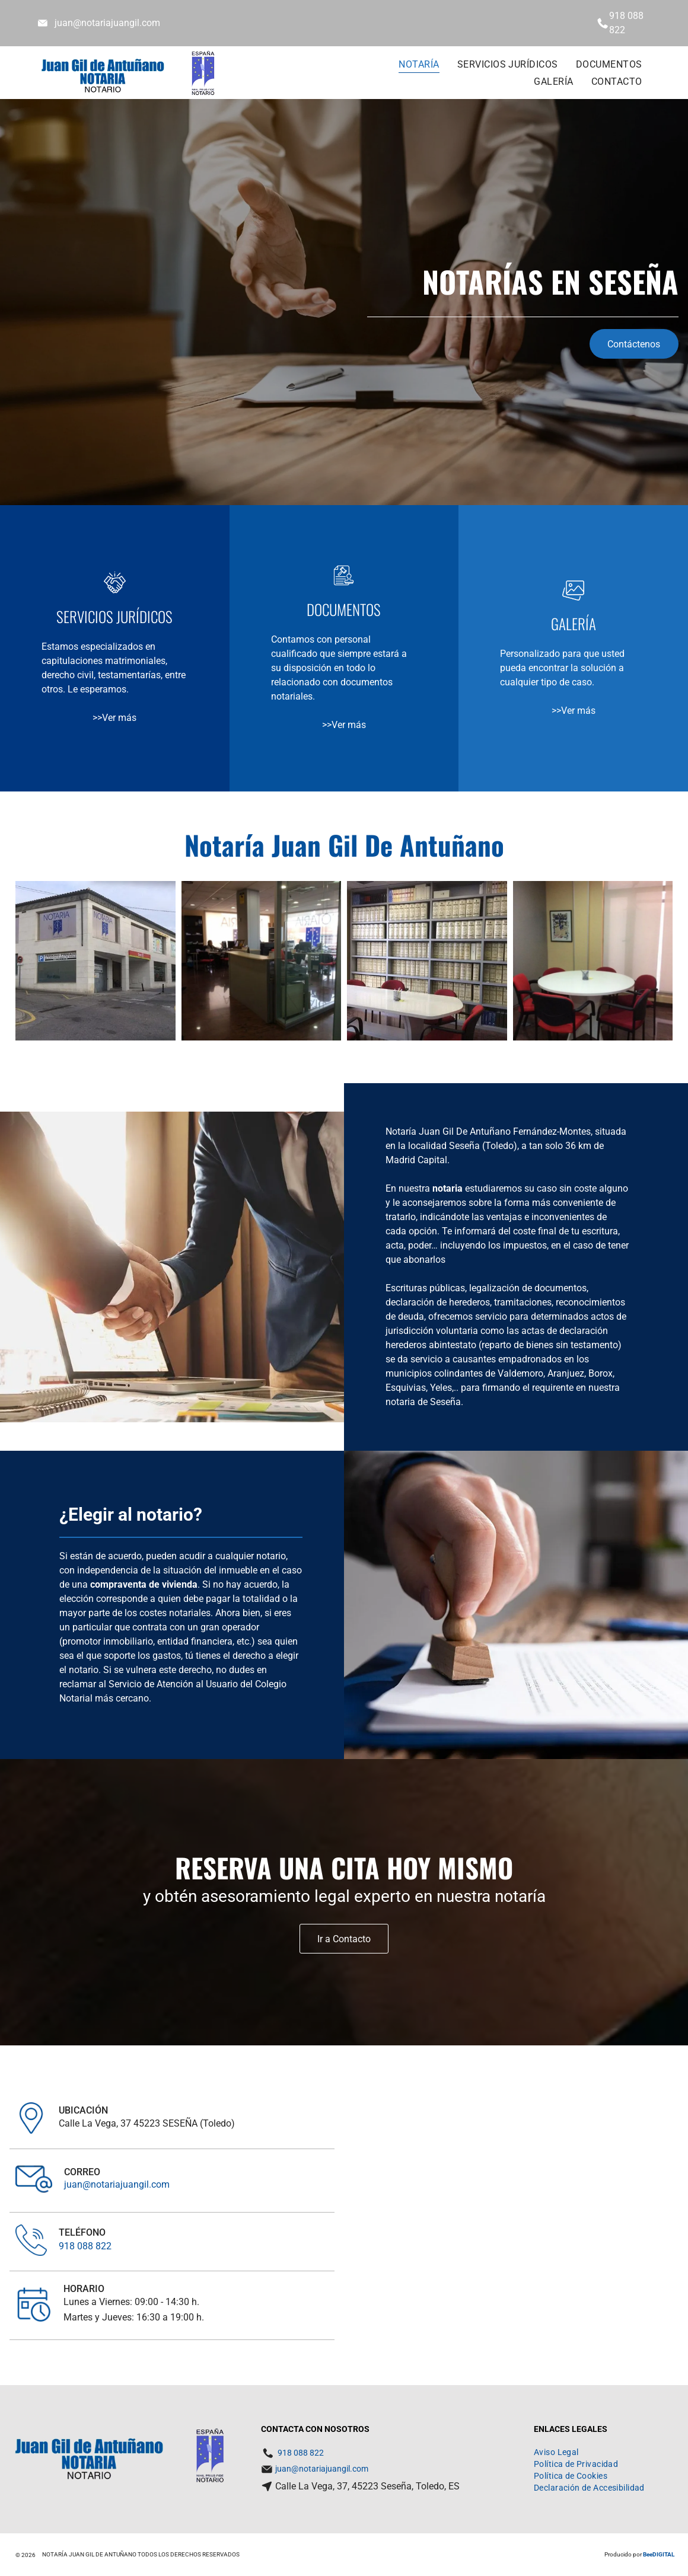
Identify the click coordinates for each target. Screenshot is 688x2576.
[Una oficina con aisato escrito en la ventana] (261, 961)
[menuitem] (419, 64)
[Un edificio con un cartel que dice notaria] (95, 961)
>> (97, 717)
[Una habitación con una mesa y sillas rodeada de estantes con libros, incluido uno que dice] (427, 961)
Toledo (499, 1145)
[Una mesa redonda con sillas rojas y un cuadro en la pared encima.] (593, 961)
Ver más (119, 717)
